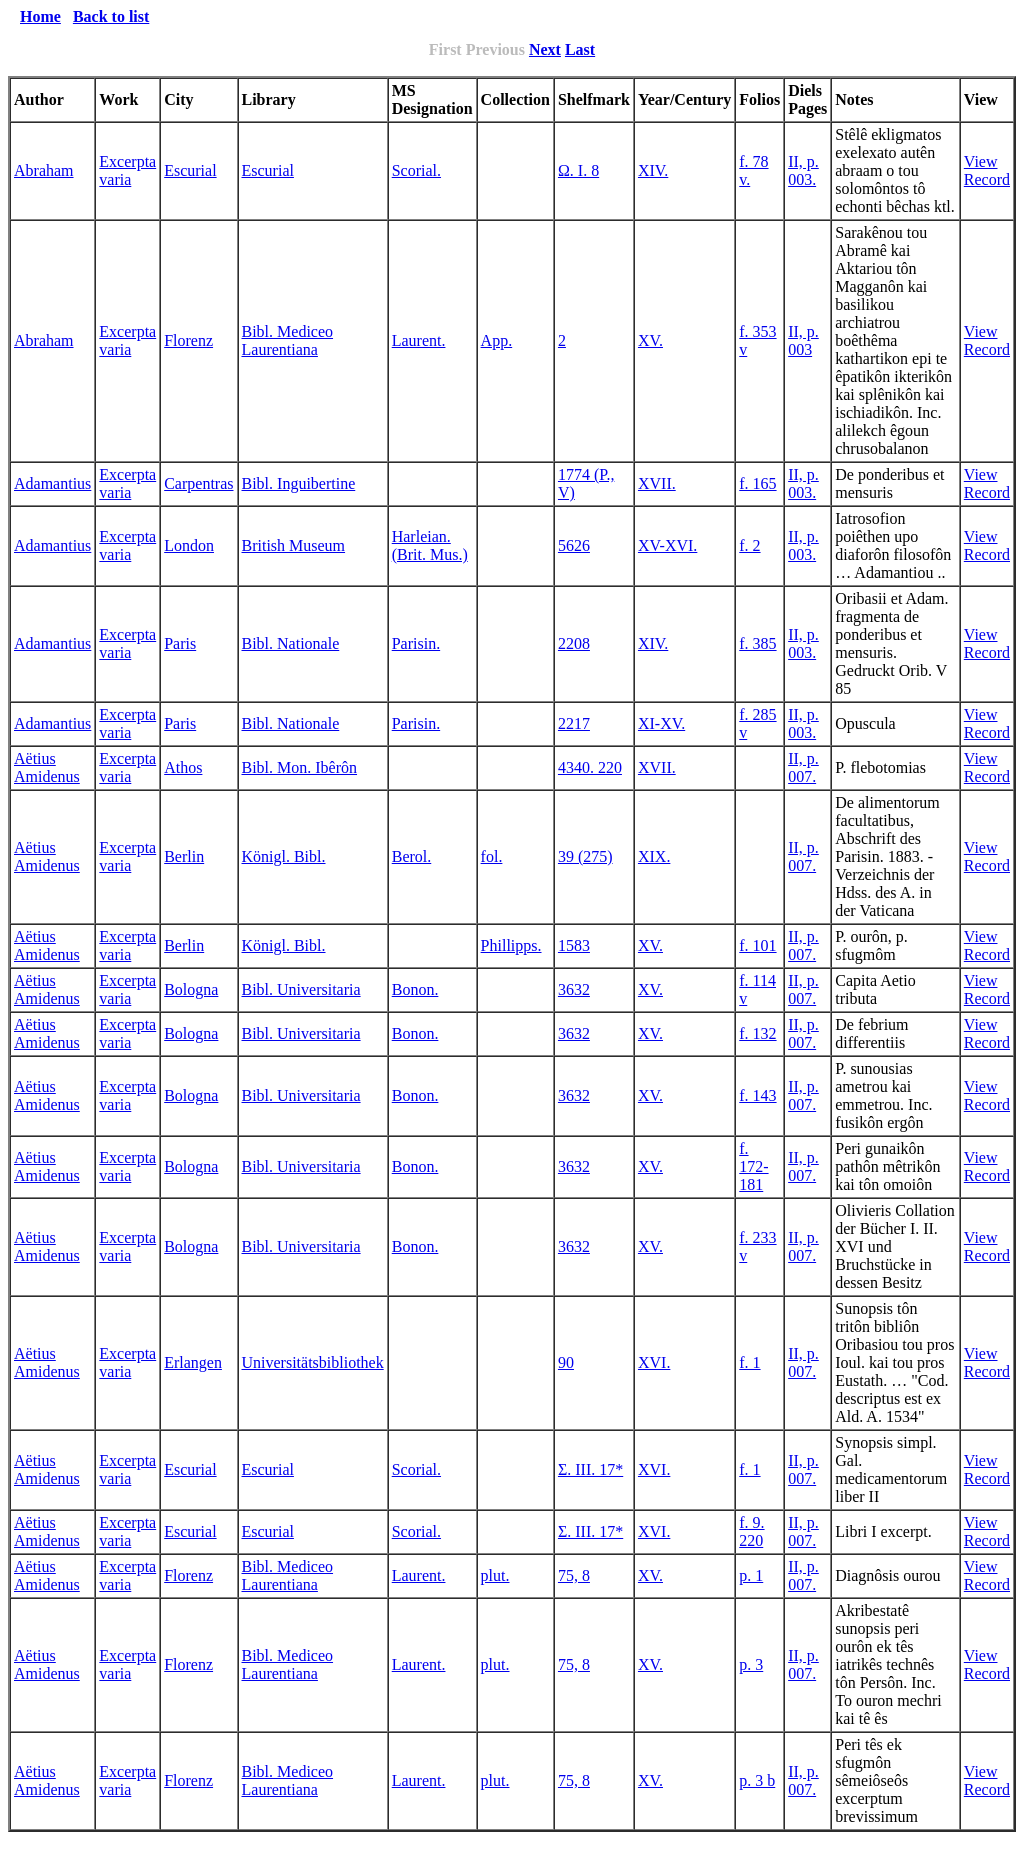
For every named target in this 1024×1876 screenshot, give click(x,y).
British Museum (294, 545)
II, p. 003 (803, 340)
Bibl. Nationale (291, 643)
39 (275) (585, 856)
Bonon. (415, 989)
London (189, 545)
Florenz (188, 340)
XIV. (653, 170)
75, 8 (574, 1575)
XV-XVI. (667, 545)
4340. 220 (590, 767)
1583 (574, 945)
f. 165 (757, 483)
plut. (495, 1575)
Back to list (111, 16)
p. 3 (751, 1664)
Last (580, 49)
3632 (574, 989)
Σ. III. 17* (590, 1469)
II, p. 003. (803, 170)
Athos (183, 767)
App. (497, 340)
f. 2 (749, 545)
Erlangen (193, 1362)
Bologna (191, 989)
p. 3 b (757, 1780)
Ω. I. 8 (578, 170)
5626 (574, 545)
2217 (574, 723)
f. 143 (757, 1095)
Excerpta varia (127, 170)
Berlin (184, 856)
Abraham (44, 170)
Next (545, 49)
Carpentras (198, 483)
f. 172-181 (753, 1166)
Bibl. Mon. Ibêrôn (300, 767)
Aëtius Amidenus (47, 767)
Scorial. (416, 170)
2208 (574, 643)
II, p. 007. (803, 767)
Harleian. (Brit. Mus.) (430, 545)
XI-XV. (661, 723)
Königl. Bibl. (284, 856)
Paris (180, 643)
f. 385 (757, 643)
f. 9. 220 (751, 1531)
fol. (492, 856)
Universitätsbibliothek (313, 1362)
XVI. (654, 1362)
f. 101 (757, 945)
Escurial (190, 170)
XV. (650, 340)
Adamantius (52, 483)
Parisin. (416, 643)
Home (40, 16)
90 (566, 1362)
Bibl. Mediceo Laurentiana (288, 340)
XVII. (657, 483)
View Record (987, 170)
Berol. (412, 856)
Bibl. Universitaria (301, 989)
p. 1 (751, 1575)
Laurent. (419, 340)
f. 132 (757, 1033)
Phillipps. (511, 945)
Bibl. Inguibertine (299, 483)
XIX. (654, 856)
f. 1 (749, 1362)
